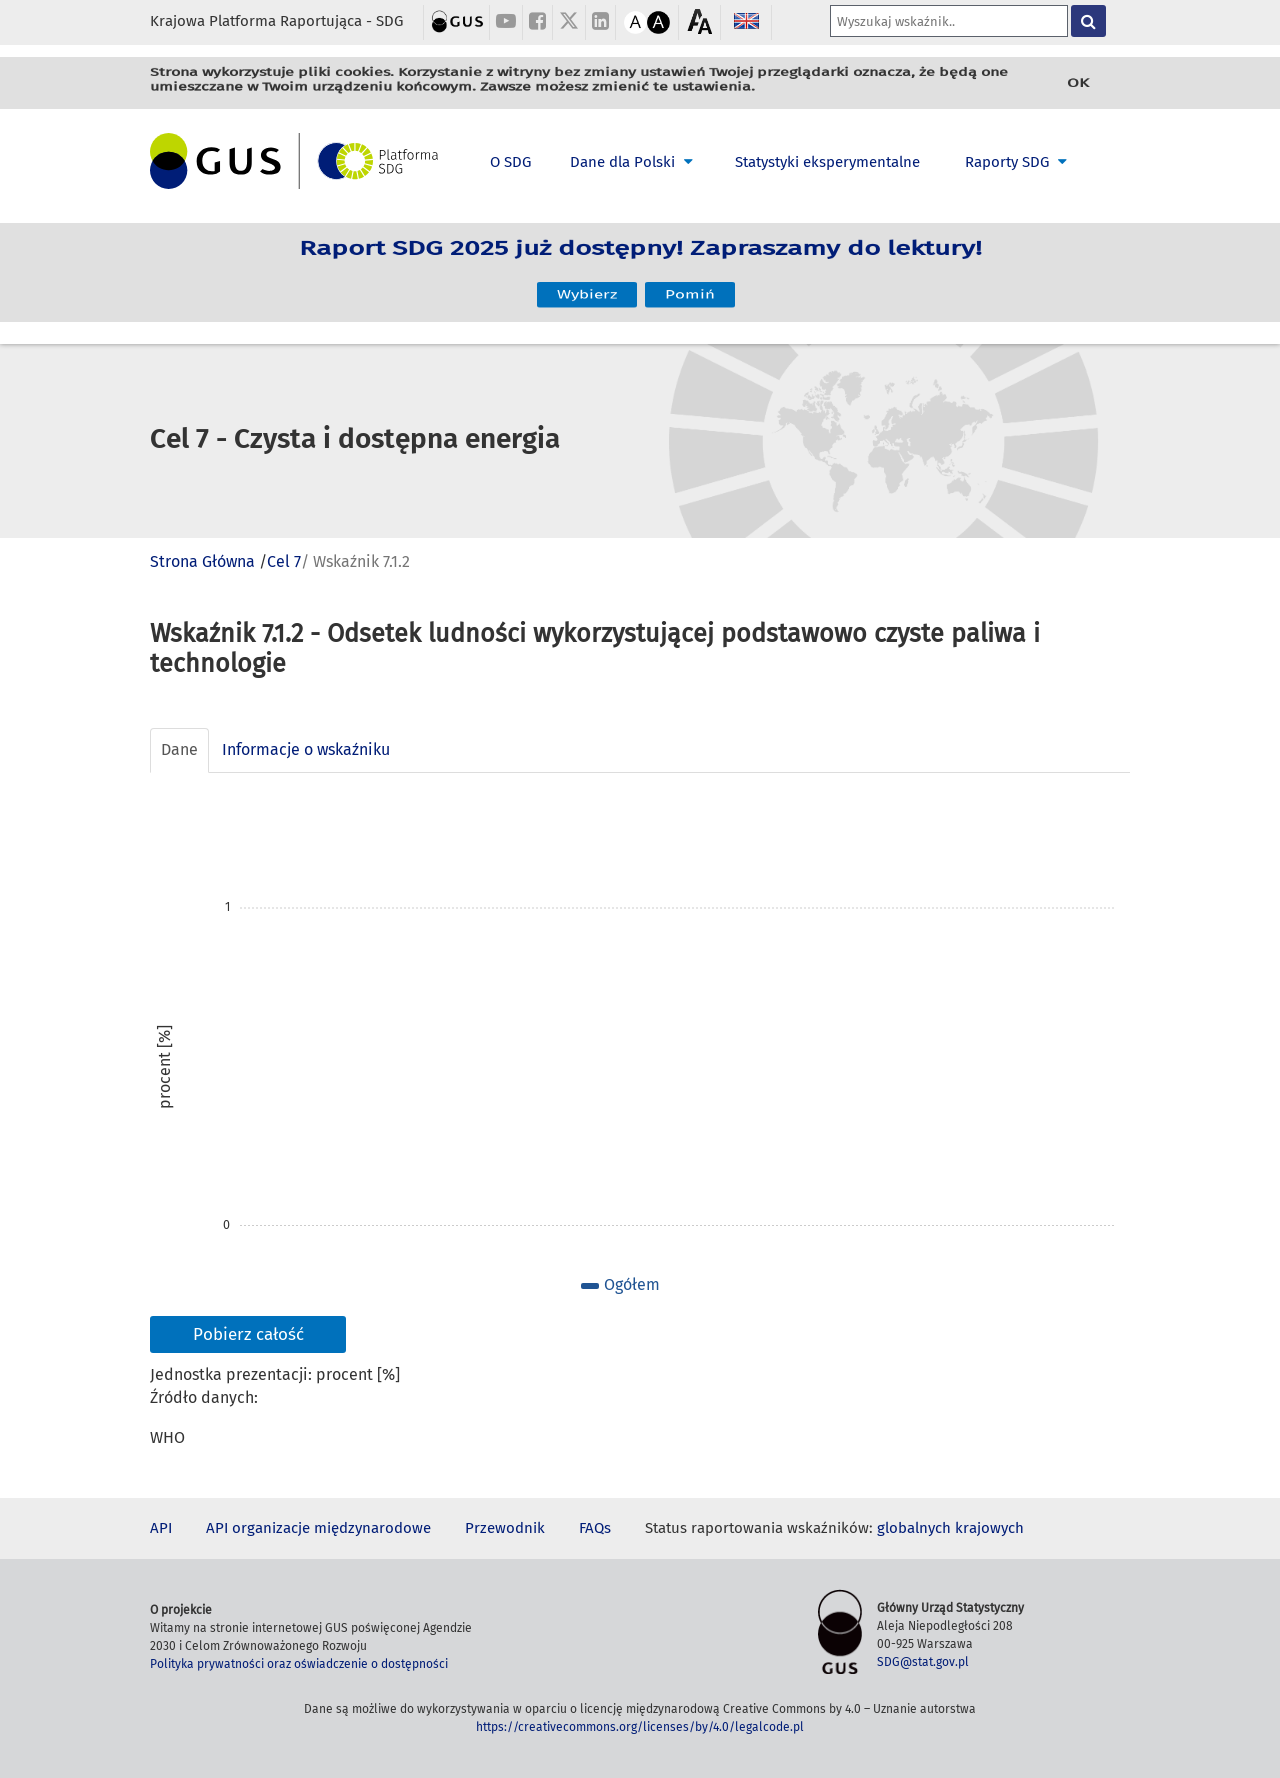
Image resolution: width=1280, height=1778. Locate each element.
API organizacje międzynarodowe (318, 1528)
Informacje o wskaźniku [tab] (306, 749)
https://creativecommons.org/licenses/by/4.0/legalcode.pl (640, 1727)
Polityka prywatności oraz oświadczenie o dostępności (299, 1664)
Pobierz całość (248, 1334)
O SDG (510, 162)
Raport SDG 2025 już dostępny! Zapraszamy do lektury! (640, 258)
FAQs (595, 1528)
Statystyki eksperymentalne (827, 162)
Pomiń (690, 286)
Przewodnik (505, 1528)
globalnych (914, 1528)
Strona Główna (202, 561)
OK (1078, 82)
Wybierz (587, 286)
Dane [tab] (179, 749)
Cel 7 (284, 561)
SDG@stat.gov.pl (923, 1662)
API (161, 1528)
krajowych (989, 1528)
